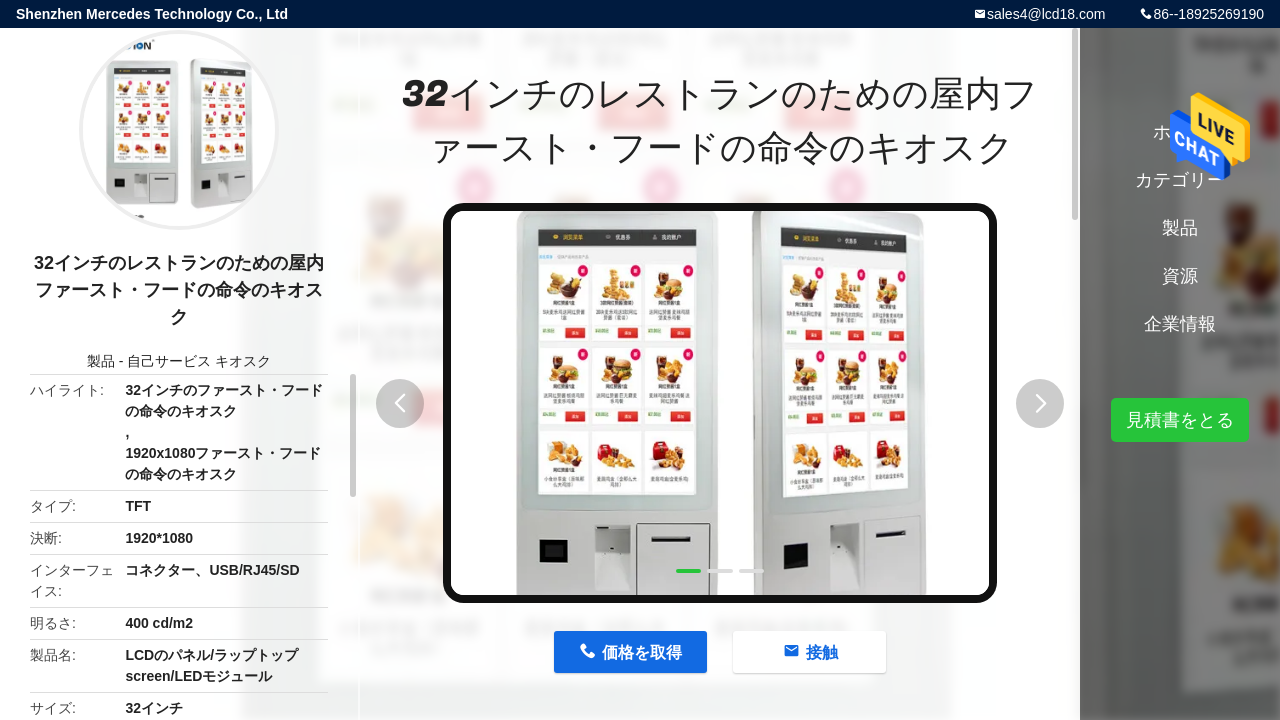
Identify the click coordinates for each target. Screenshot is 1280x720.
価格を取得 (642, 652)
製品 (101, 361)
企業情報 (1180, 324)
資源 (1180, 276)
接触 (822, 652)
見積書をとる (1180, 420)
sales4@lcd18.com (1046, 14)
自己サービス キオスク (199, 361)
